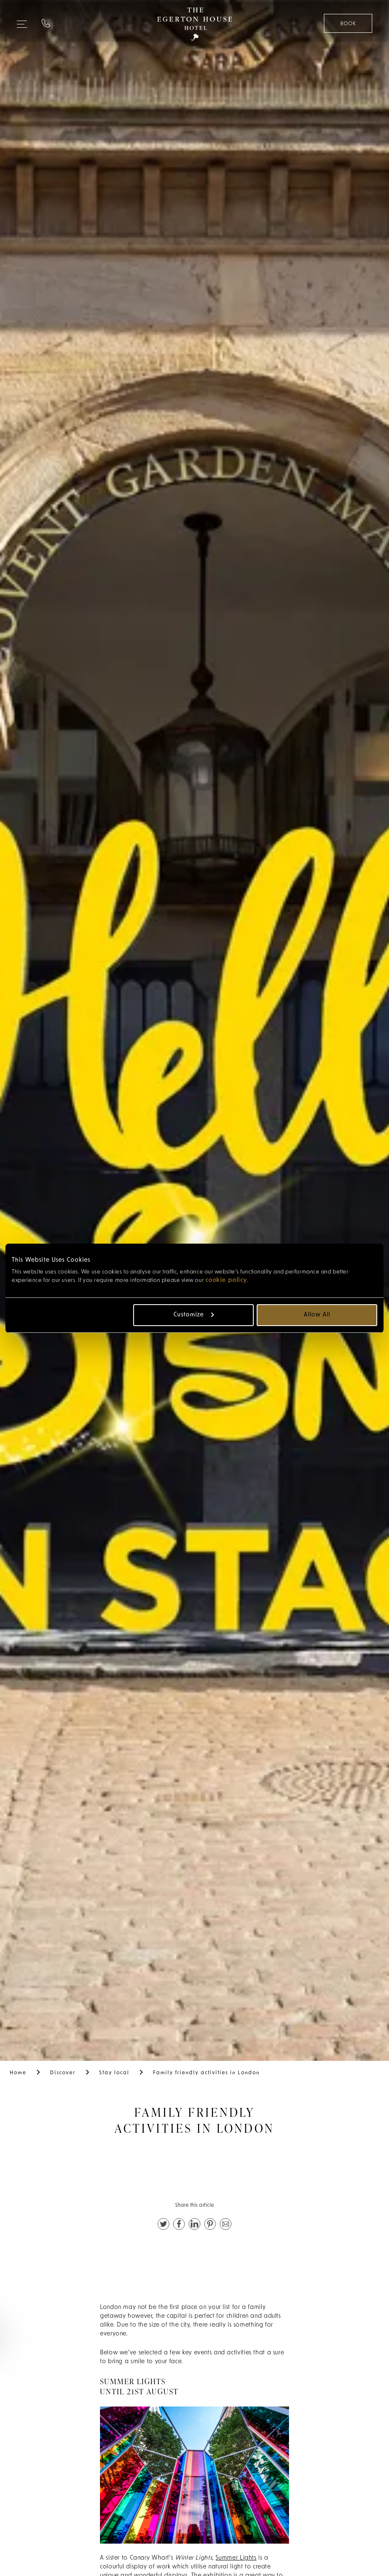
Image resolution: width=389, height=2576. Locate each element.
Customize (193, 1315)
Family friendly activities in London (206, 2073)
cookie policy (226, 1280)
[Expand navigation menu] (22, 20)
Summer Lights (236, 2558)
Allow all (317, 1315)
